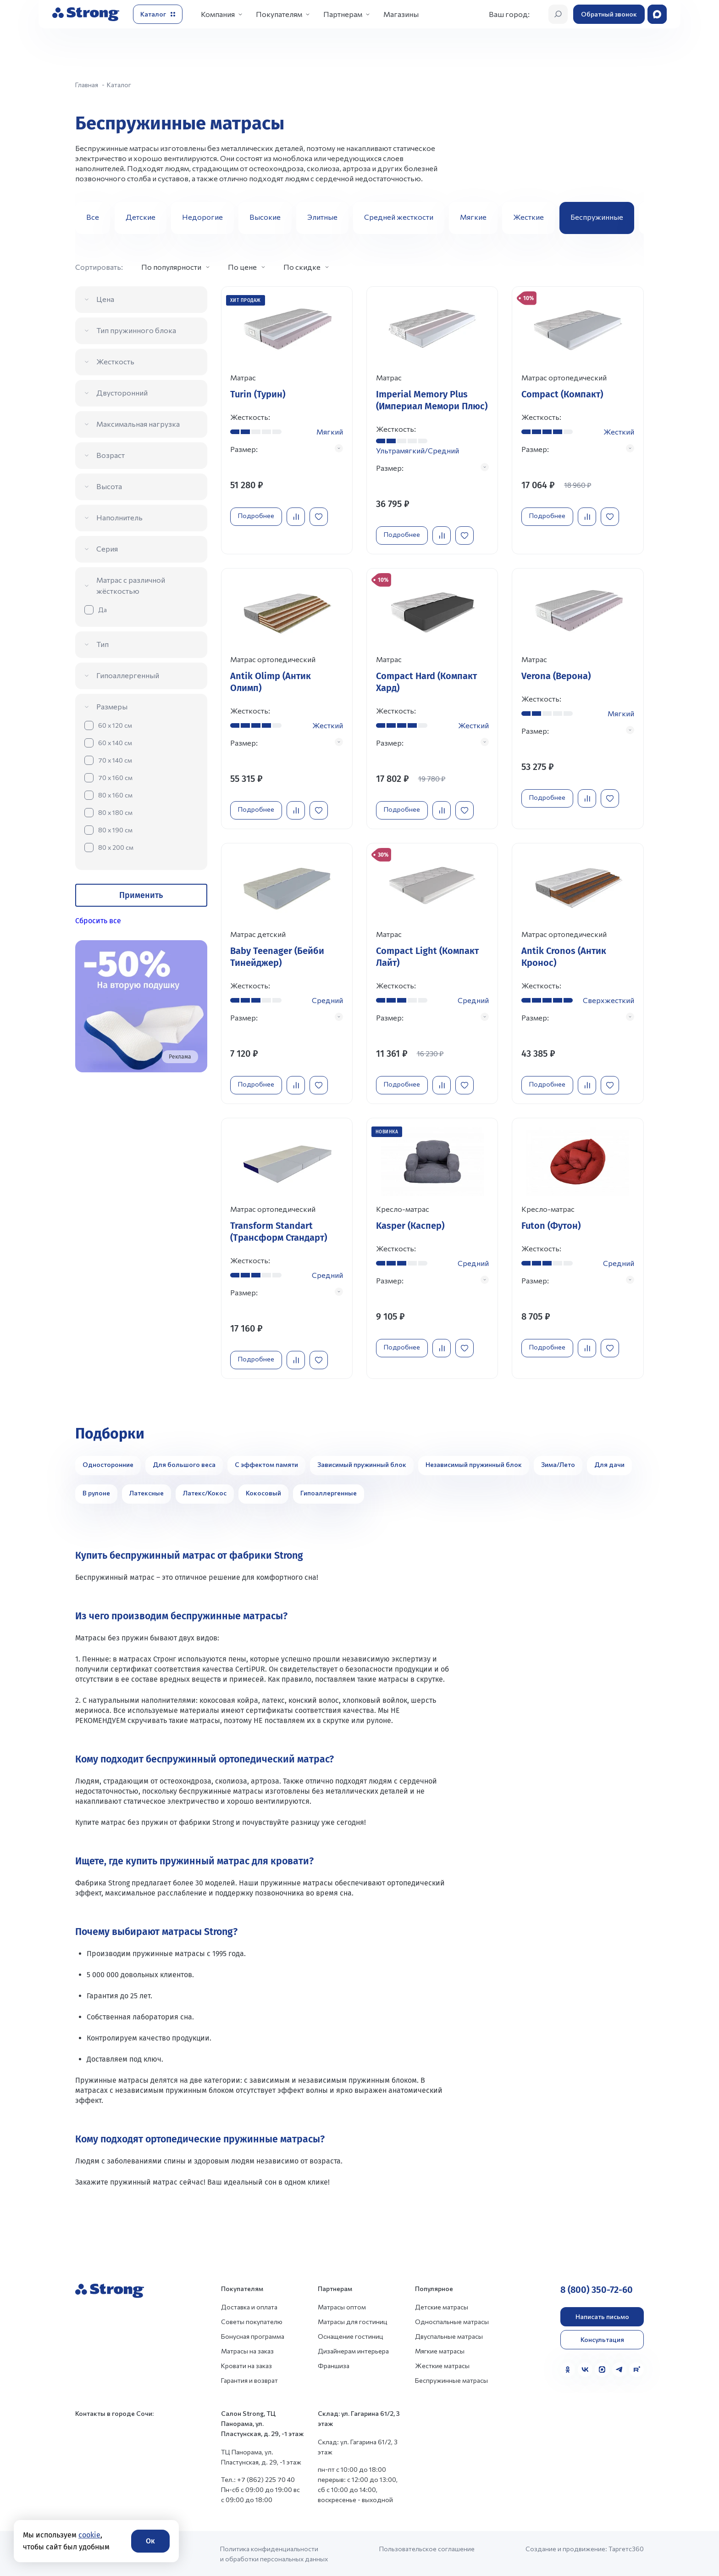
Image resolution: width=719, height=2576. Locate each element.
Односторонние (108, 1463)
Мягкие (473, 216)
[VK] (585, 2368)
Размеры (111, 706)
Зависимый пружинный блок (361, 1463)
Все (92, 216)
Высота (109, 486)
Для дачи (609, 1463)
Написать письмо (602, 2316)
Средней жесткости (398, 216)
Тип (102, 644)
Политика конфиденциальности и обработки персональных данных (274, 2553)
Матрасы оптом (342, 2306)
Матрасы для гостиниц (352, 2321)
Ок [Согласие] (150, 2541)
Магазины (401, 14)
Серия (107, 548)
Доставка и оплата (249, 2306)
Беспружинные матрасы (451, 2379)
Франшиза (333, 2365)
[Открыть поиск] (558, 14)
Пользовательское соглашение (427, 2548)
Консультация (602, 2338)
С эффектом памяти (266, 1463)
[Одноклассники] (567, 2368)
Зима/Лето (558, 1463)
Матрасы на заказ (247, 2350)
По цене (242, 266)
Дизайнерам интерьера (353, 2350)
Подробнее (256, 515)
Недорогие (202, 216)
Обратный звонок (609, 14)
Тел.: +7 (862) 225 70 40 (258, 2478)
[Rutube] (636, 2368)
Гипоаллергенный (127, 675)
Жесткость (115, 361)
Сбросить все (98, 920)
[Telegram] (619, 2368)
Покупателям (279, 14)
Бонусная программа (252, 2335)
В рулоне (96, 1492)
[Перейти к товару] (286, 420)
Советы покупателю (251, 2321)
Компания (218, 14)
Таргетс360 (626, 2548)
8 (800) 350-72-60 (596, 2288)
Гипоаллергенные (328, 1492)
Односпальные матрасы (452, 2321)
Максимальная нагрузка (138, 423)
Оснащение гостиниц (350, 2335)
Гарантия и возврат (249, 2379)
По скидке (302, 266)
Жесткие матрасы (442, 2365)
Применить (141, 895)
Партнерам (342, 14)
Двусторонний (122, 392)
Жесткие (528, 216)
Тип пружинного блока (136, 330)
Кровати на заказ (246, 2365)
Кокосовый (263, 1492)
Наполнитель (119, 517)
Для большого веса (184, 1463)
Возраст (110, 455)
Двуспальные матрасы (449, 2335)
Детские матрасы (441, 2306)
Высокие (265, 216)
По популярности (171, 266)
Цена (105, 299)
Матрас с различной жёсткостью (130, 585)
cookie (89, 2535)
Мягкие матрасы (440, 2350)
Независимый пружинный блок (474, 1463)
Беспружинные (596, 216)
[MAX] (602, 2368)
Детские (140, 216)
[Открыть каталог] (158, 14)
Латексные (146, 1492)
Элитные (322, 216)
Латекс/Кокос (205, 1492)
